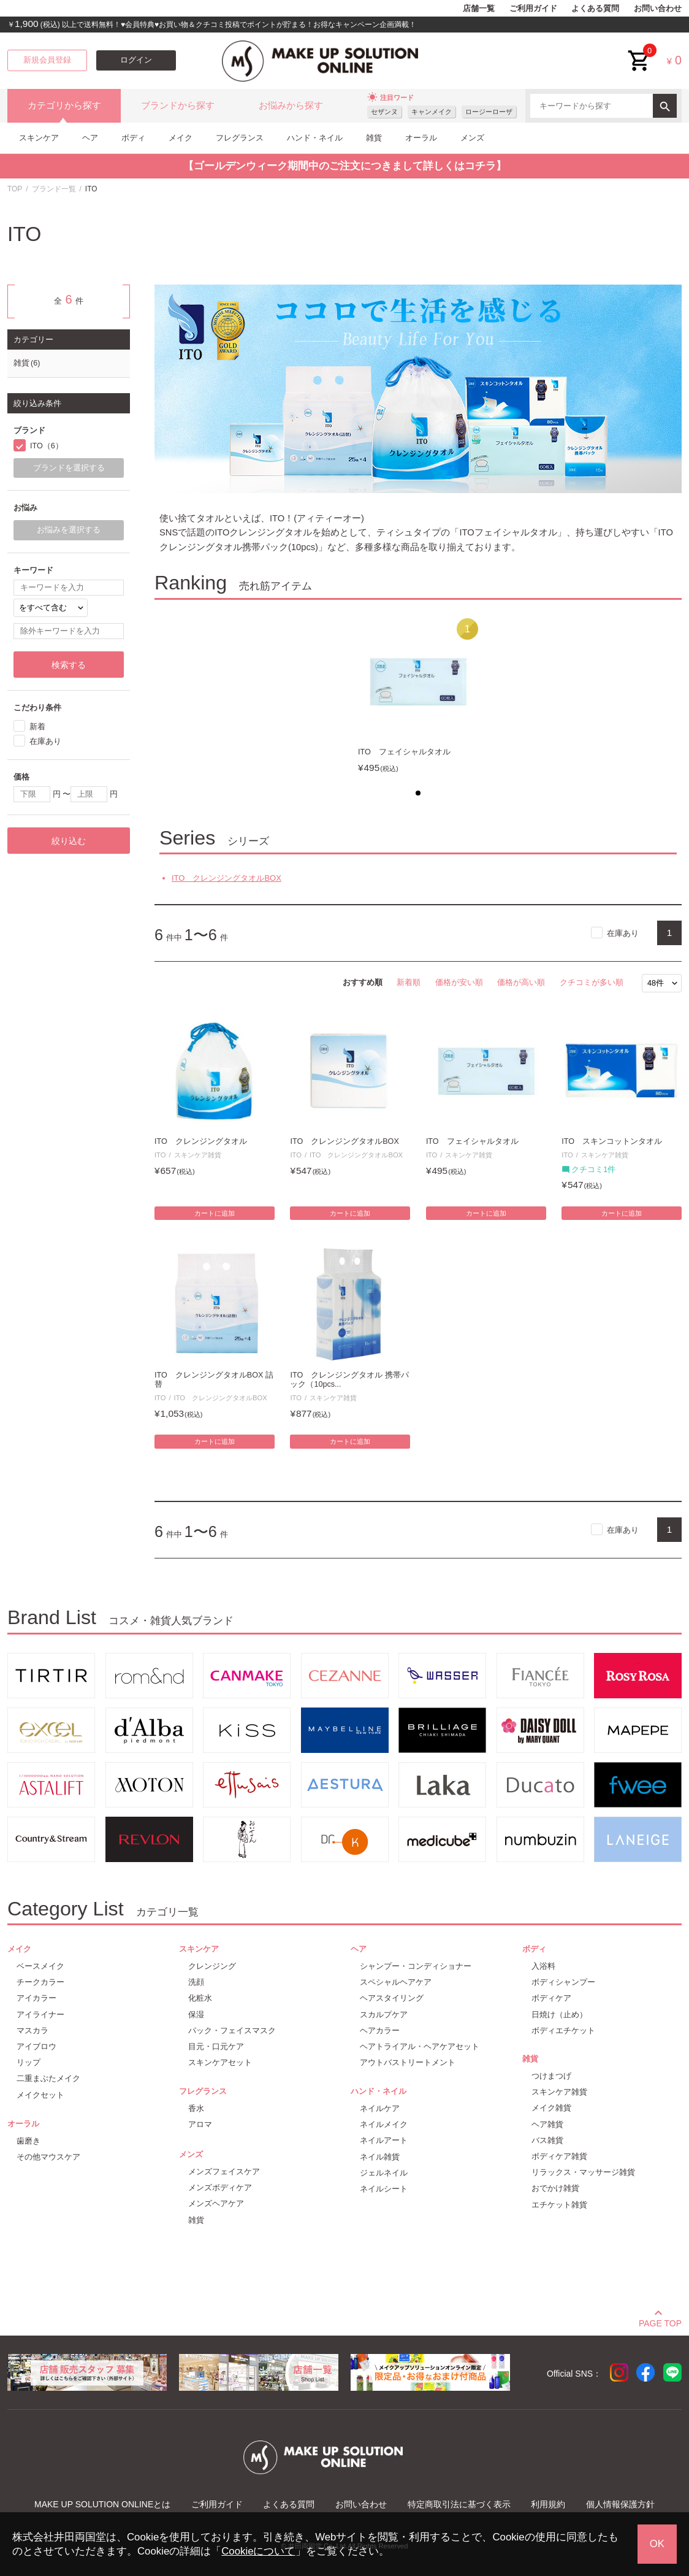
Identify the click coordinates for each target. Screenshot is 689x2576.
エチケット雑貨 (559, 2204)
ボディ (133, 137)
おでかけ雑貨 (555, 2188)
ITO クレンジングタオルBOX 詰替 (213, 1380)
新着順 (409, 982)
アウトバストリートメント (407, 2062)
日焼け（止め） (559, 2014)
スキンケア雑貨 (197, 1155)
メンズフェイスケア (224, 2171)
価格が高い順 (521, 982)
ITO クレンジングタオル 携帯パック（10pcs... (349, 1380)
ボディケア (551, 1998)
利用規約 (548, 2504)
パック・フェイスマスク (232, 2030)
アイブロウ (36, 2046)
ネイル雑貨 (380, 2156)
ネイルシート (384, 2188)
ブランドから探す (178, 105)
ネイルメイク (384, 2124)
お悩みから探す (291, 105)
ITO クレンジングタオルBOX (226, 878)
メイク (180, 137)
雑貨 (374, 137)
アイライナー (40, 2014)
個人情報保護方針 (620, 2504)
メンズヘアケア (216, 2203)
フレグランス (240, 137)
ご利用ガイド (533, 8)
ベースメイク (40, 1966)
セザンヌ (384, 111)
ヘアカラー (380, 2030)
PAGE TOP (660, 2321)
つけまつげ (551, 2075)
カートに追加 (214, 1213)
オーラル (421, 137)
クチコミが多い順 (591, 982)
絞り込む (68, 841)
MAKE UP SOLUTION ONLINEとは (102, 2504)
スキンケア (39, 137)
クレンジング (212, 1966)
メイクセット (40, 2094)
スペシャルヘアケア (396, 1982)
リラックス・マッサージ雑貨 (583, 2172)
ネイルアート (384, 2140)
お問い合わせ (658, 8)
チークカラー (40, 1982)
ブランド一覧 (54, 189)
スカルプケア (384, 2014)
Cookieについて (258, 2551)
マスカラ (32, 2030)
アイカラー (36, 1998)
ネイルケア (380, 2108)
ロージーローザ (488, 111)
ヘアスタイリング (392, 1998)
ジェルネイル (384, 2172)
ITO (160, 1155)
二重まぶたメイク (48, 2078)
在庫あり (623, 933)
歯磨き (28, 2140)
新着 (37, 726)
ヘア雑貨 (547, 2124)
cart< (639, 51)
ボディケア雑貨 (559, 2156)
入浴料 (543, 1966)
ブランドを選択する (69, 468)
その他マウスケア (48, 2156)
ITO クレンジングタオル (200, 1141)
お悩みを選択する (69, 530)
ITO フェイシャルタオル (404, 752)
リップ (28, 2062)
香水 (196, 2108)
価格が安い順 (459, 982)
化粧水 (200, 1998)
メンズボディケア (220, 2187)
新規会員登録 (47, 60)
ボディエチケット (563, 2030)
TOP (14, 189)
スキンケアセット (220, 2062)
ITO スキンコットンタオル (611, 1141)
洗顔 (196, 1982)
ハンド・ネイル (315, 137)
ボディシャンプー (563, 1982)
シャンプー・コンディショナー (415, 1966)
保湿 (196, 2014)
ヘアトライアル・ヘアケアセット (419, 2046)
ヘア (90, 137)
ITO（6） (46, 446)
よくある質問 (595, 8)
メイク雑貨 (551, 2107)
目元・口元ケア (216, 2046)
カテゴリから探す (64, 105)
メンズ (472, 137)
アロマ (200, 2124)
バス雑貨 (547, 2140)
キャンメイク (431, 111)
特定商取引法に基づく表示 (459, 2504)
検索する (68, 665)
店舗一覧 (479, 8)
